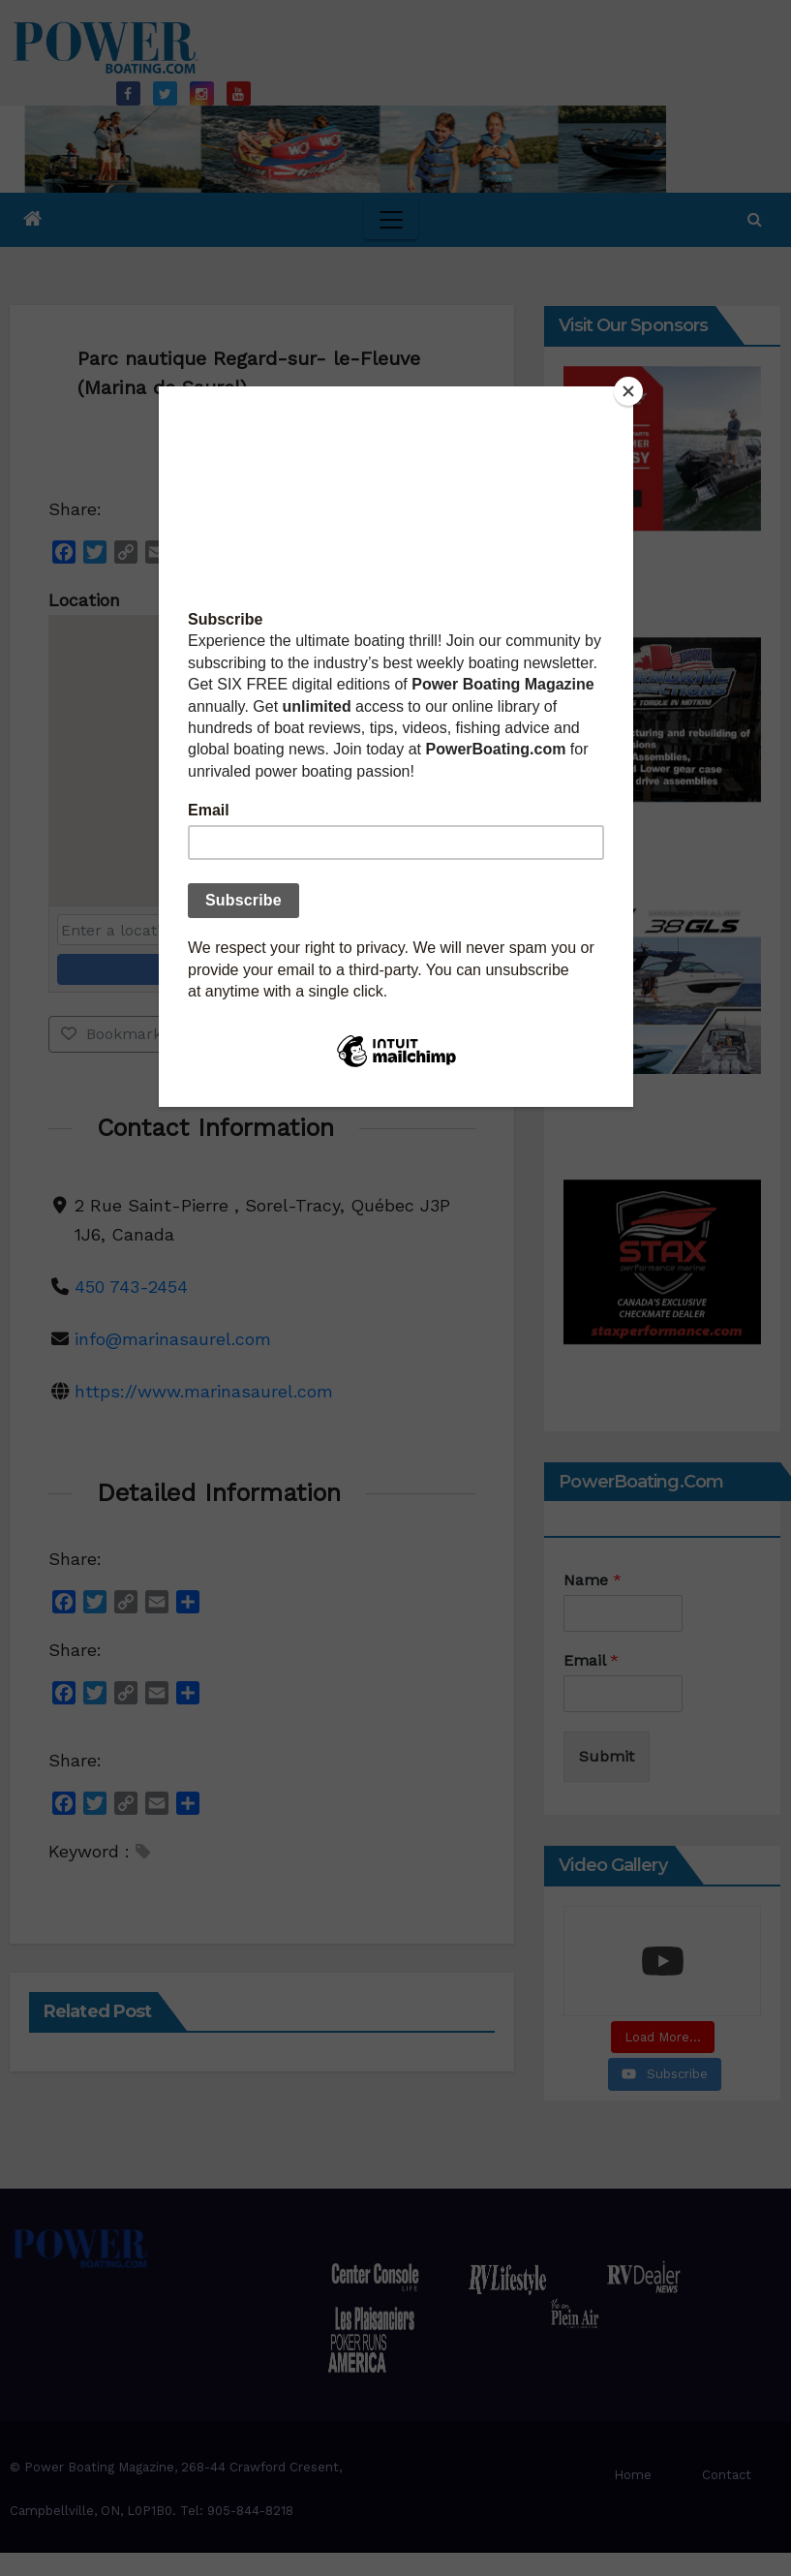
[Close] (628, 391)
